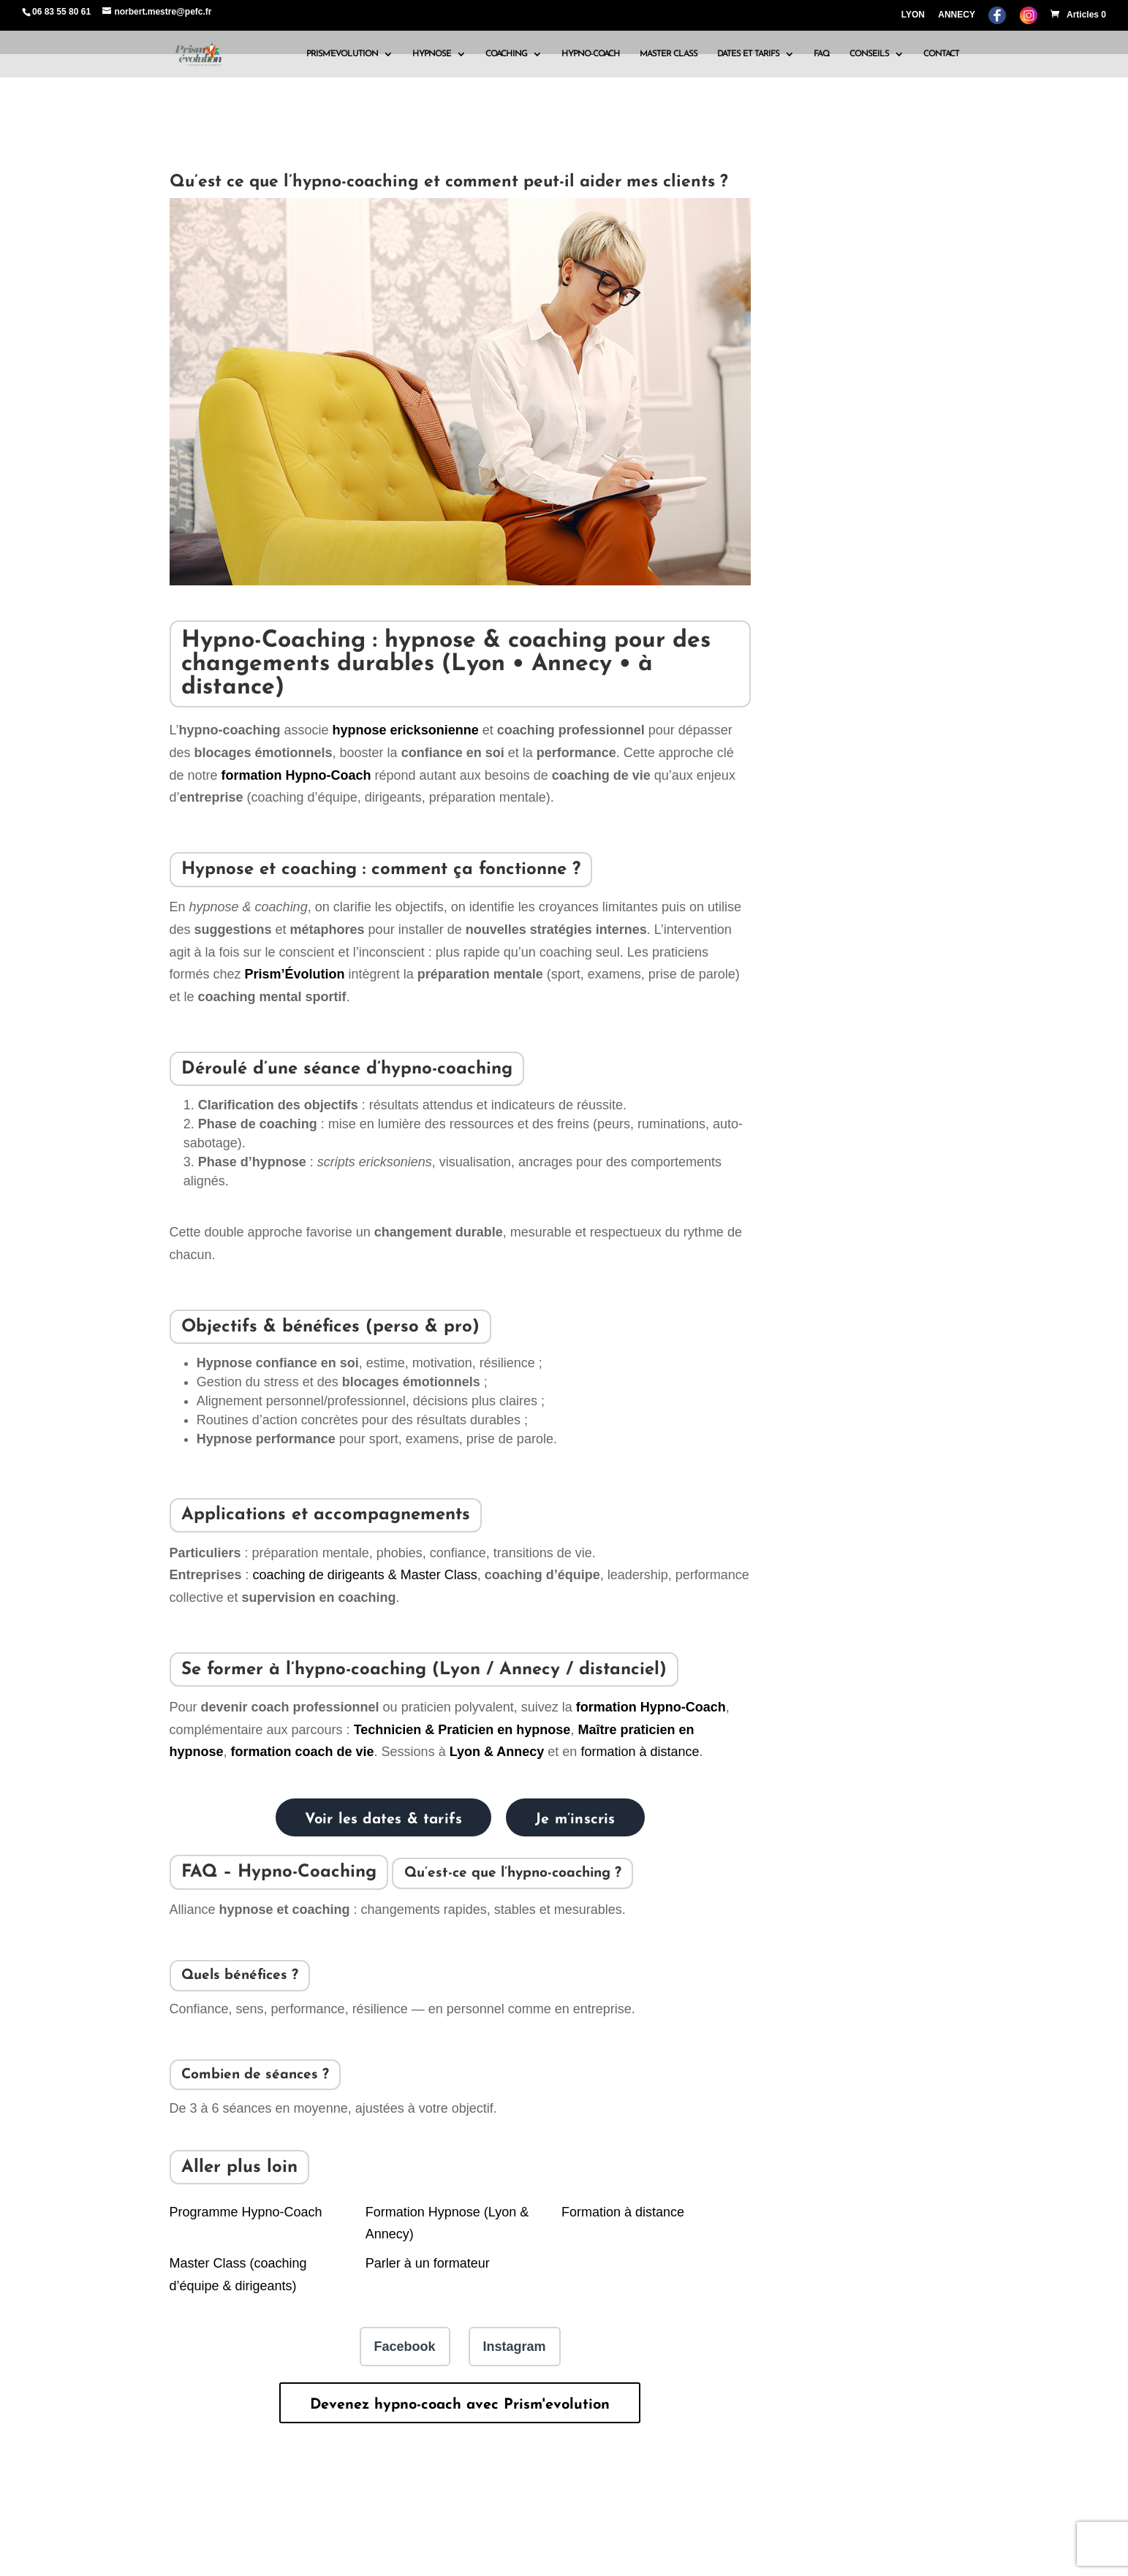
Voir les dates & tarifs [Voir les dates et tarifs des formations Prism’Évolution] (384, 1819)
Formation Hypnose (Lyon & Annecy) (447, 2223)
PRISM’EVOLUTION (342, 54)
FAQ (822, 54)
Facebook (405, 2346)
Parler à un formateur (428, 2263)
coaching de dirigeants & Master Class (365, 1575)
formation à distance (639, 1751)
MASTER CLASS (668, 54)
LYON (913, 15)
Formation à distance (622, 2212)
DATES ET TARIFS (748, 54)
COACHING (506, 54)
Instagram (514, 2346)
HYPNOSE (431, 54)
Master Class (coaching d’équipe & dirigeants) (238, 2274)
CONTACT (941, 54)
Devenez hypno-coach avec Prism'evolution (460, 2405)
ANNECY (956, 15)
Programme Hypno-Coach (246, 2212)
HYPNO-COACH (590, 54)
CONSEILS (869, 54)
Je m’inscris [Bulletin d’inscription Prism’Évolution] (575, 1819)
